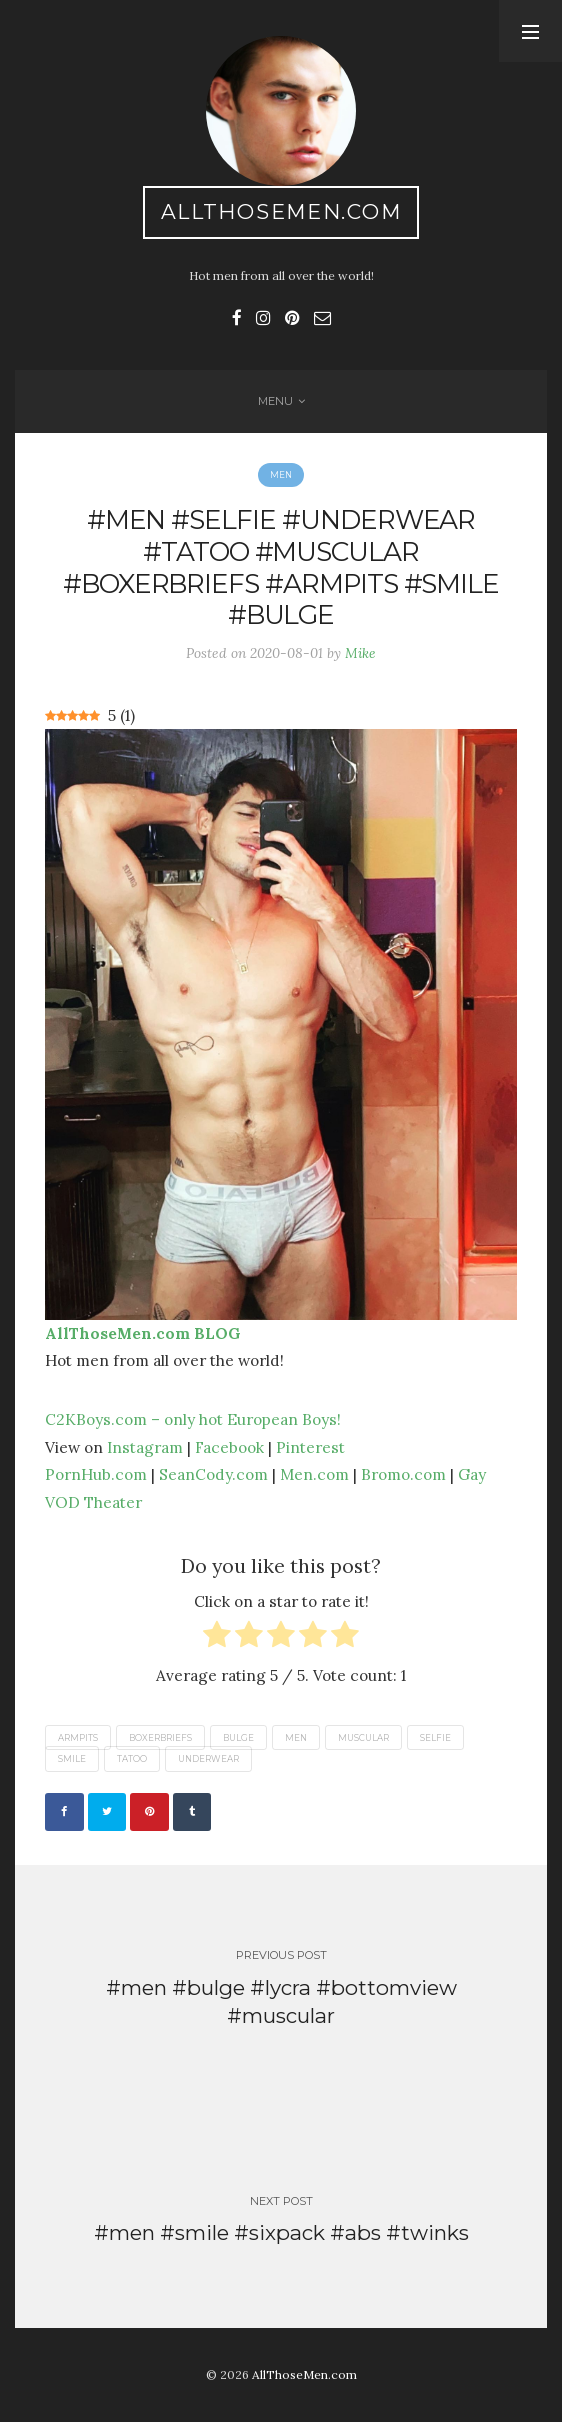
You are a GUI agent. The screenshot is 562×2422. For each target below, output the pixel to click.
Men (281, 475)
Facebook (229, 1447)
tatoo (132, 1759)
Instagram (145, 1447)
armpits (78, 1737)
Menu (275, 401)
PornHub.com (96, 1474)
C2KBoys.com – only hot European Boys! (193, 1419)
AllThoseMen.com (281, 211)
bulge (238, 1737)
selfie (435, 1737)
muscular (363, 1737)
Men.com (314, 1474)
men (296, 1737)
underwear (208, 1759)
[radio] (217, 1638)
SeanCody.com (213, 1474)
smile (72, 1759)
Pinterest (310, 1447)
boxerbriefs (160, 1737)
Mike (360, 653)
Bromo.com (403, 1474)
